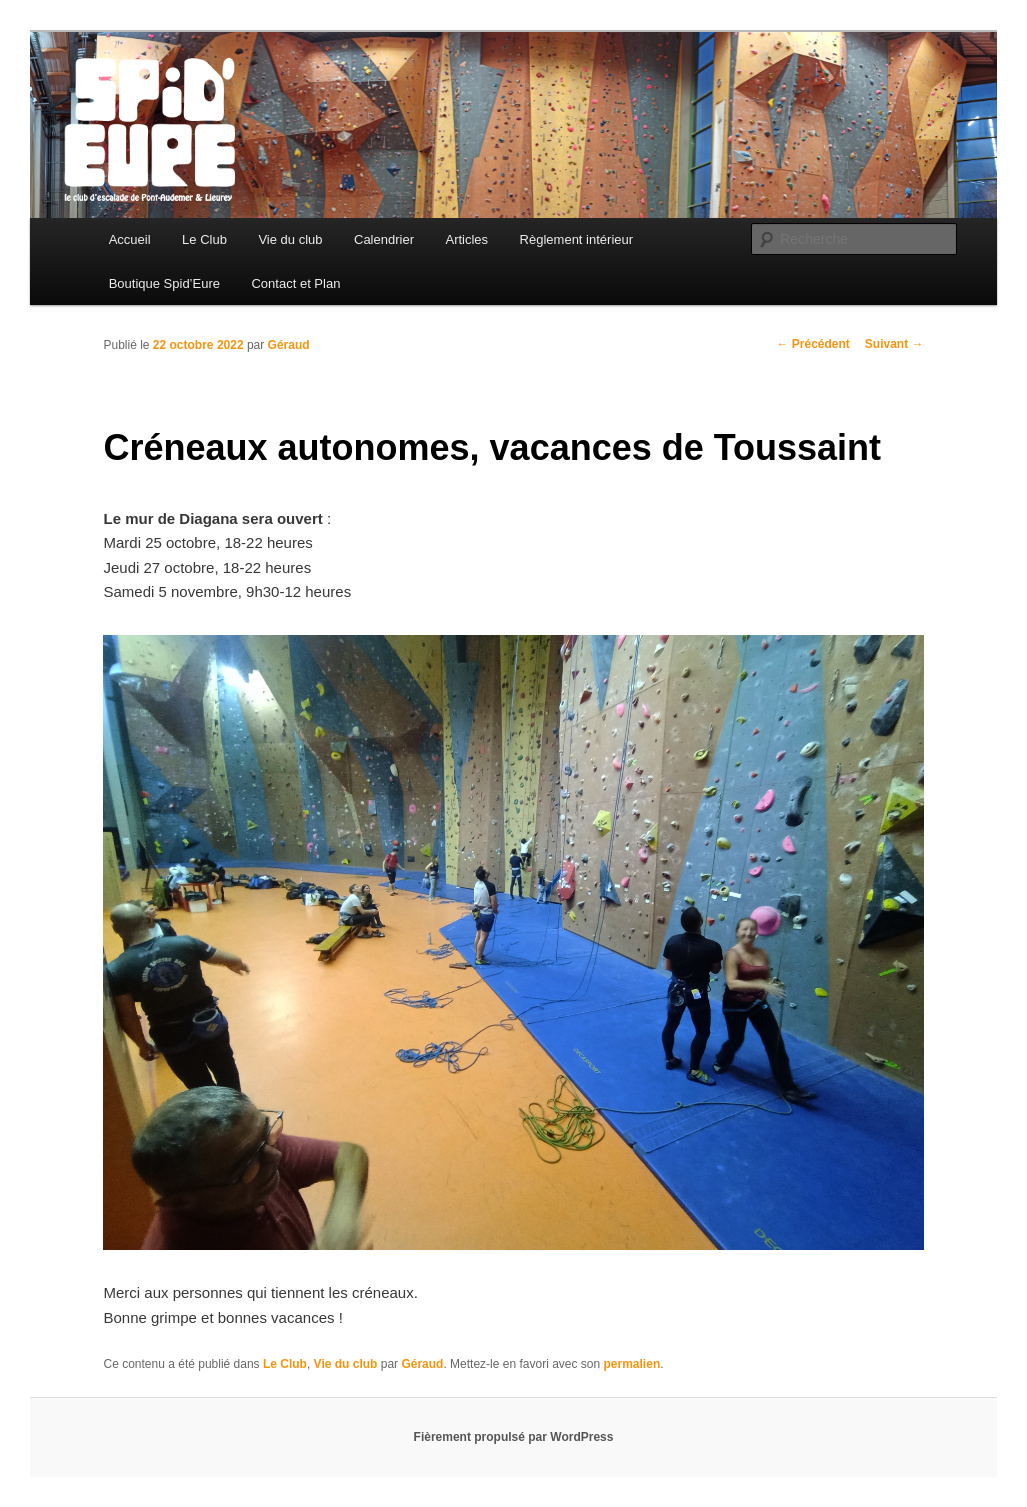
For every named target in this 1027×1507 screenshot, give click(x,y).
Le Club (204, 239)
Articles (466, 239)
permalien (632, 1364)
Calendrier (384, 239)
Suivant (894, 344)
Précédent (812, 344)
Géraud (289, 345)
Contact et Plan (295, 283)
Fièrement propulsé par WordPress (514, 1437)
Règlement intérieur (576, 239)
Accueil (130, 239)
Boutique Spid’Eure (164, 283)
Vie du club (290, 239)
